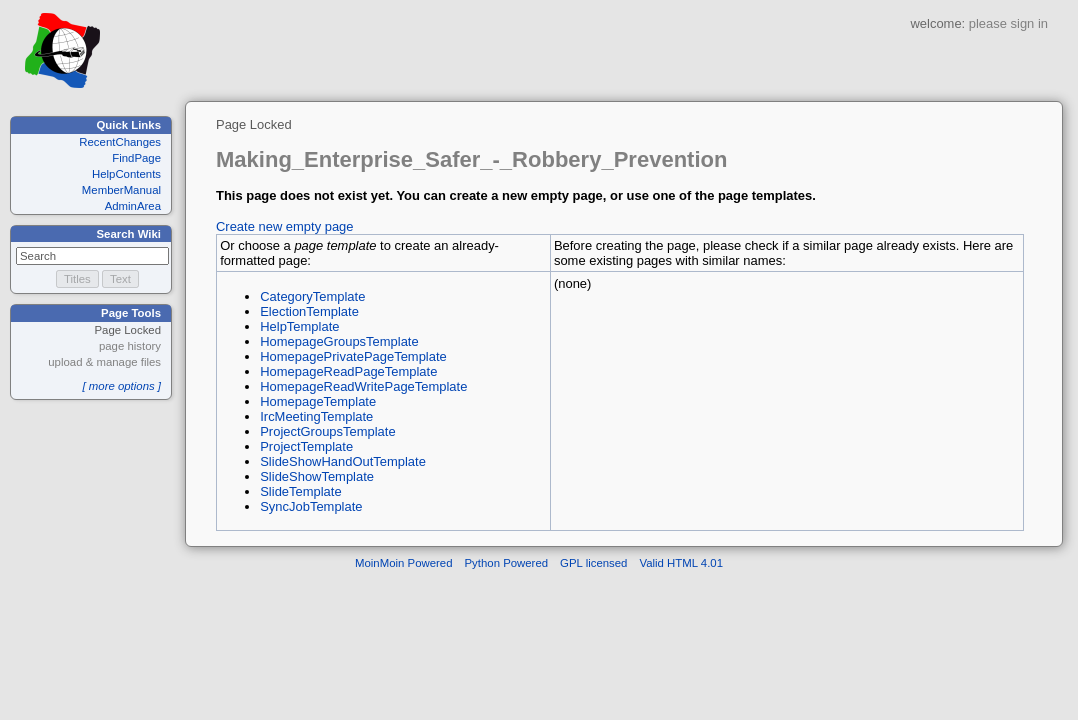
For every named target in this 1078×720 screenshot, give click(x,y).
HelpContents (126, 174)
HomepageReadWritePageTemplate (363, 386)
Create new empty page (285, 226)
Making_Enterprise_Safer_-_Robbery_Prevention (471, 159)
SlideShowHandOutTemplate (343, 461)
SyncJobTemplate (311, 506)
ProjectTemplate (306, 446)
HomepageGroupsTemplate (339, 341)
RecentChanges (120, 142)
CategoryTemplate (312, 296)
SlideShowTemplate (317, 476)
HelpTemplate (299, 326)
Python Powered (507, 563)
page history (130, 346)
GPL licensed (593, 563)
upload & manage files (104, 362)
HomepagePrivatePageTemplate (353, 356)
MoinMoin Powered (404, 563)
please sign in (1008, 23)
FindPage (136, 158)
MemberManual (121, 190)
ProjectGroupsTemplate (327, 431)
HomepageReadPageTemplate (348, 371)
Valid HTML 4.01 (681, 563)
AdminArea (133, 206)
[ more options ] (121, 386)
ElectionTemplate (309, 311)
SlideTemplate (300, 491)
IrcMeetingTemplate (316, 416)
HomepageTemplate (318, 401)
